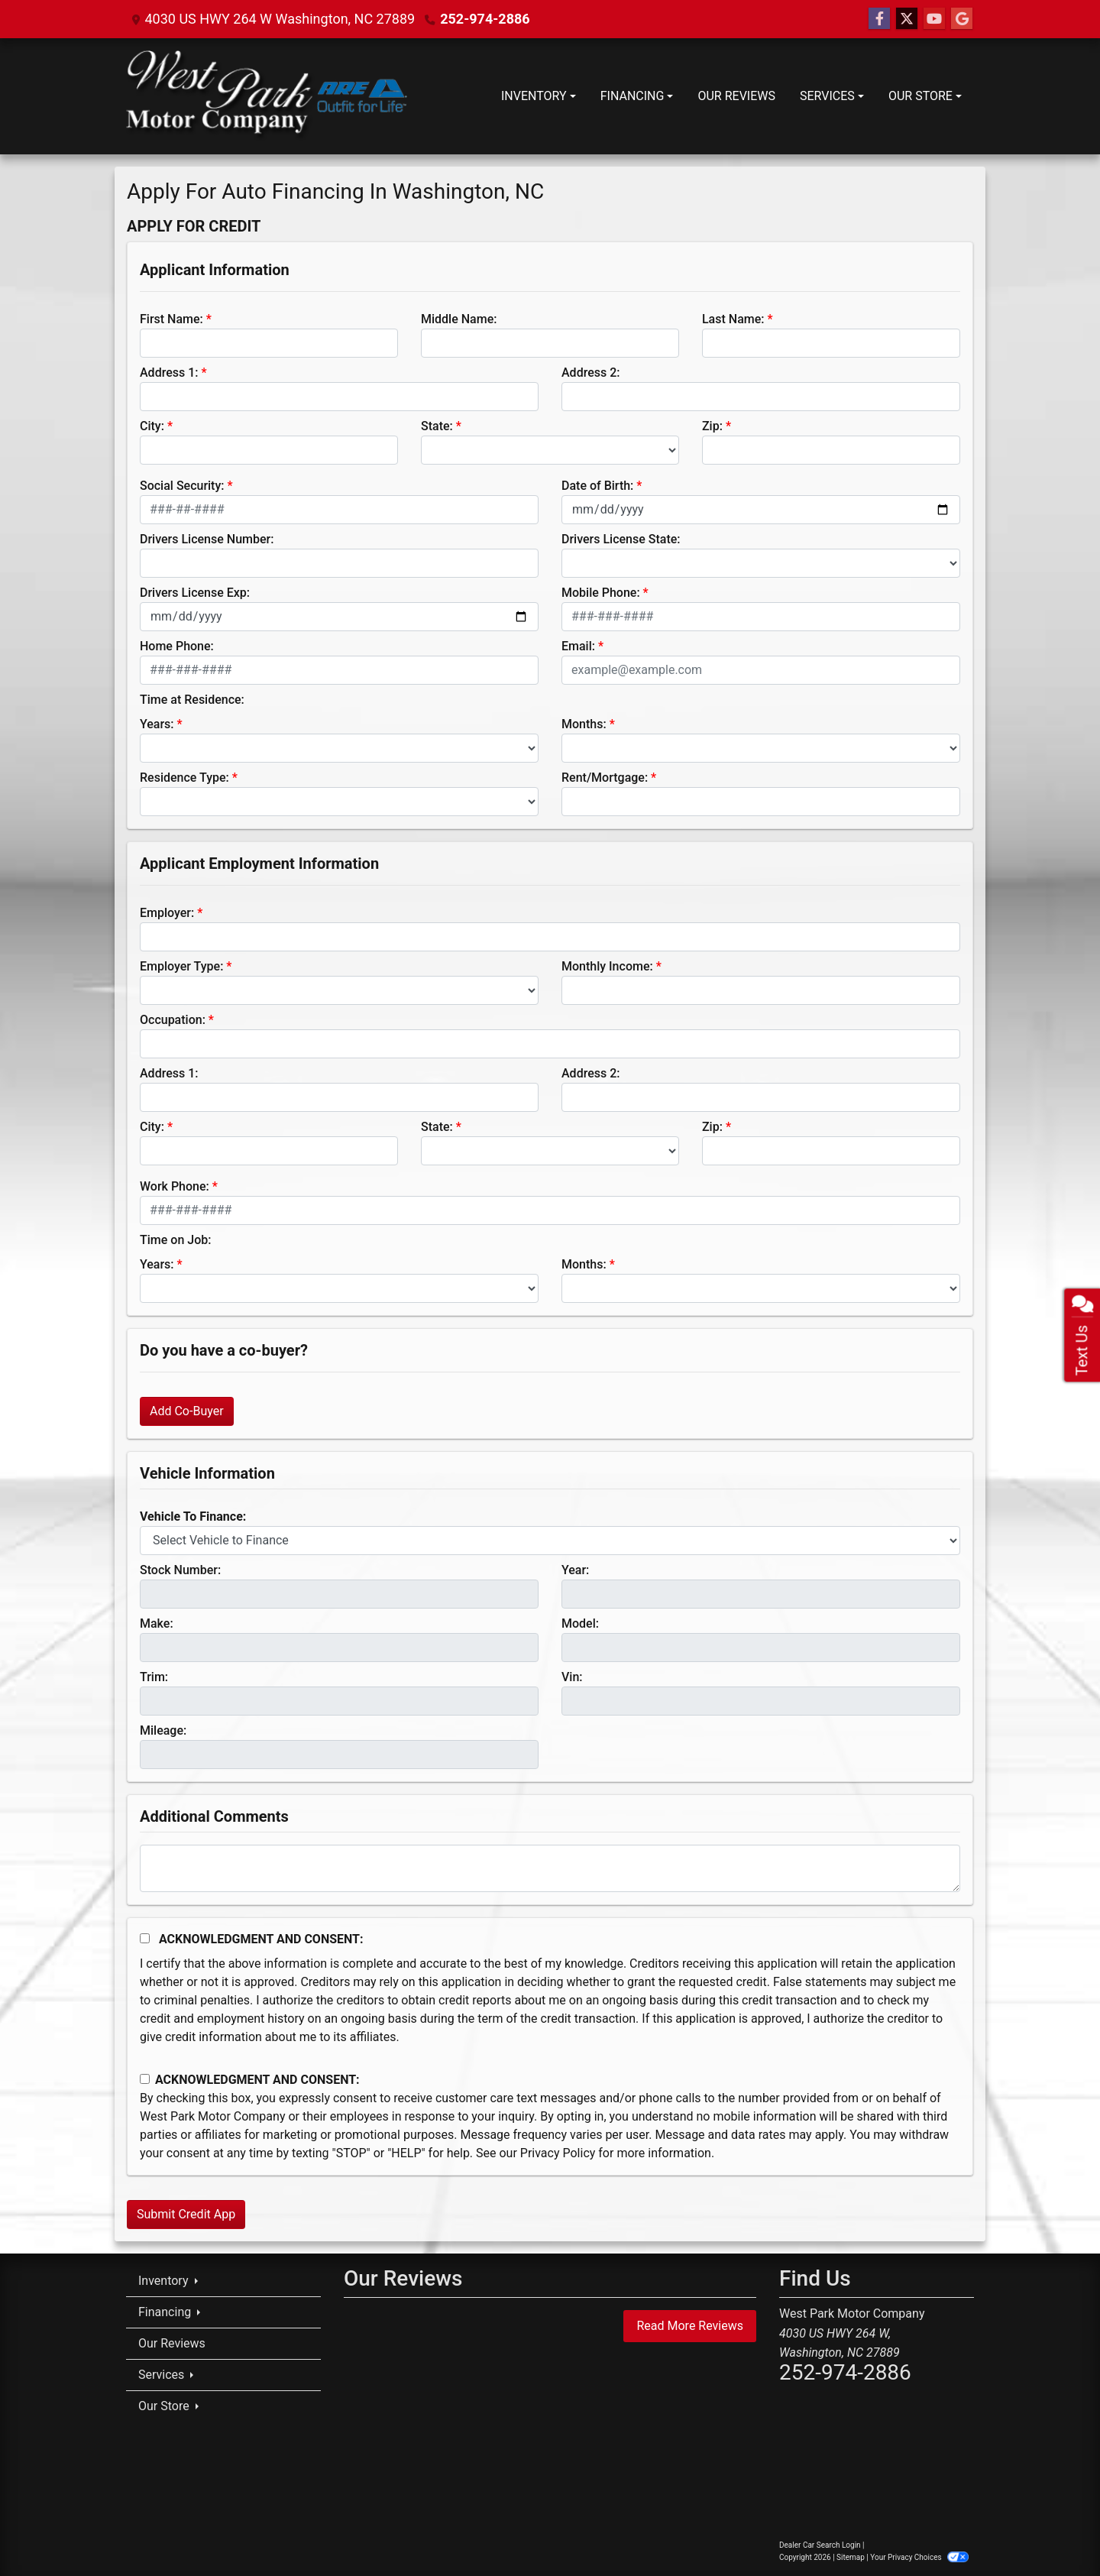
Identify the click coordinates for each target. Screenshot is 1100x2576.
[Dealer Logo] (266, 96)
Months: (584, 724)
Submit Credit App (186, 2214)
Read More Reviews (689, 2325)
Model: (580, 1623)
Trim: (154, 1677)
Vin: (572, 1677)
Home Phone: (177, 646)
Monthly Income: (607, 966)
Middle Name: (459, 319)
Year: (575, 1570)
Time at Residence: (192, 699)
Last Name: (733, 319)
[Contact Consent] (145, 2079)
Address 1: (169, 372)
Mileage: (163, 1730)
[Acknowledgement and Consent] (145, 1938)
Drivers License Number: (206, 539)
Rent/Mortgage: (604, 777)
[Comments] (550, 1868)
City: (152, 426)
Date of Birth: (597, 485)
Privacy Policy (558, 2153)
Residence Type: (184, 777)
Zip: (712, 426)
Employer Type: (181, 966)
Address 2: (590, 372)
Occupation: (172, 1020)
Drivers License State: (621, 539)
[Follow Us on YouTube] (934, 19)
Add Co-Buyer (187, 1411)
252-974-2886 (484, 19)
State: (437, 426)
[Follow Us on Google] (961, 19)
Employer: (167, 913)
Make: (156, 1623)
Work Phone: (174, 1186)
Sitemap (850, 2557)
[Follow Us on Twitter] (906, 19)
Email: (578, 646)
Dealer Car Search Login (820, 2545)
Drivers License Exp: (195, 592)
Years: (157, 724)
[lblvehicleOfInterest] (550, 1540)
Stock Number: (180, 1570)
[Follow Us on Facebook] (879, 19)
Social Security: (182, 485)
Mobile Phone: (600, 592)
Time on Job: (175, 1240)
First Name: (171, 319)
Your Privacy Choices (919, 2557)
